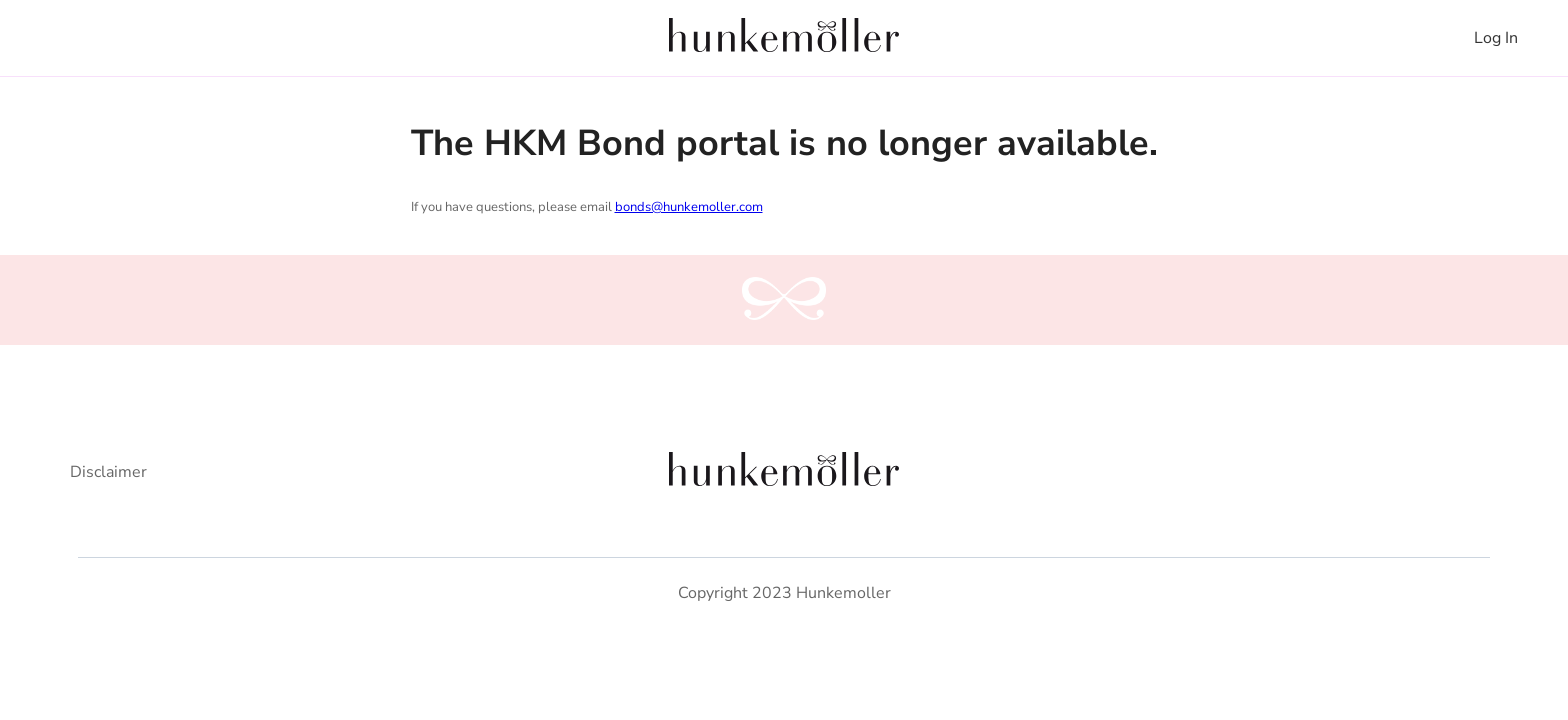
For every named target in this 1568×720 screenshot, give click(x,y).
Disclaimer (108, 472)
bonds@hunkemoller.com (689, 207)
